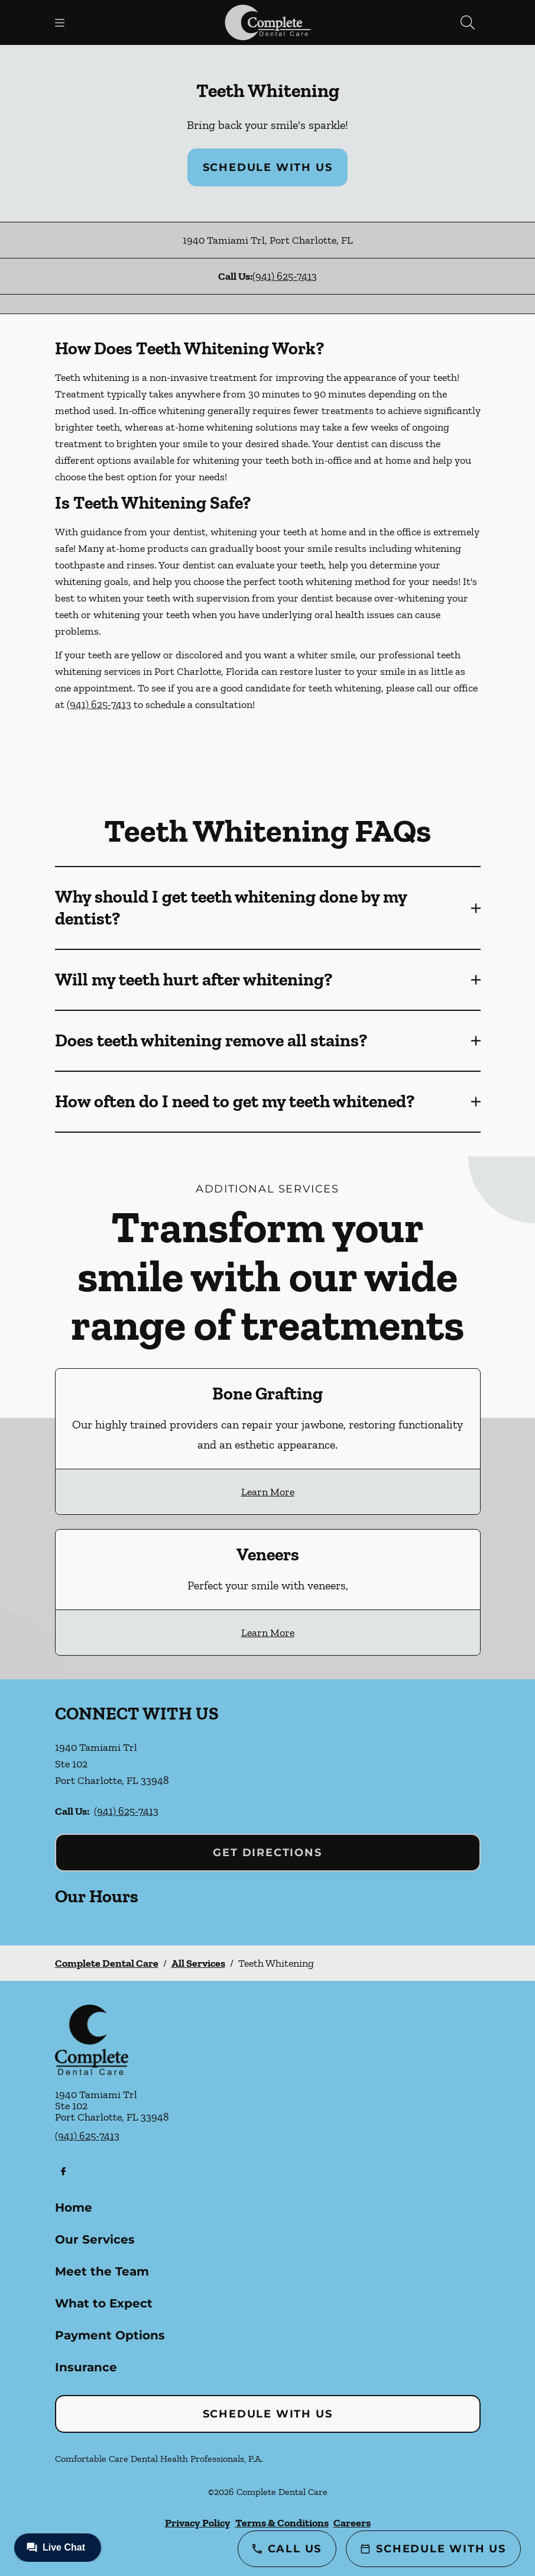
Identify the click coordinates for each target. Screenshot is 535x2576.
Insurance (86, 2367)
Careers (352, 2522)
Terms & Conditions (282, 2522)
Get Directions (267, 1852)
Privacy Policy (198, 2522)
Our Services (95, 2239)
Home (73, 2207)
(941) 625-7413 (284, 276)
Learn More (267, 1491)
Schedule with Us (268, 167)
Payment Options (110, 2335)
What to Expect (104, 2303)
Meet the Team (102, 2271)
